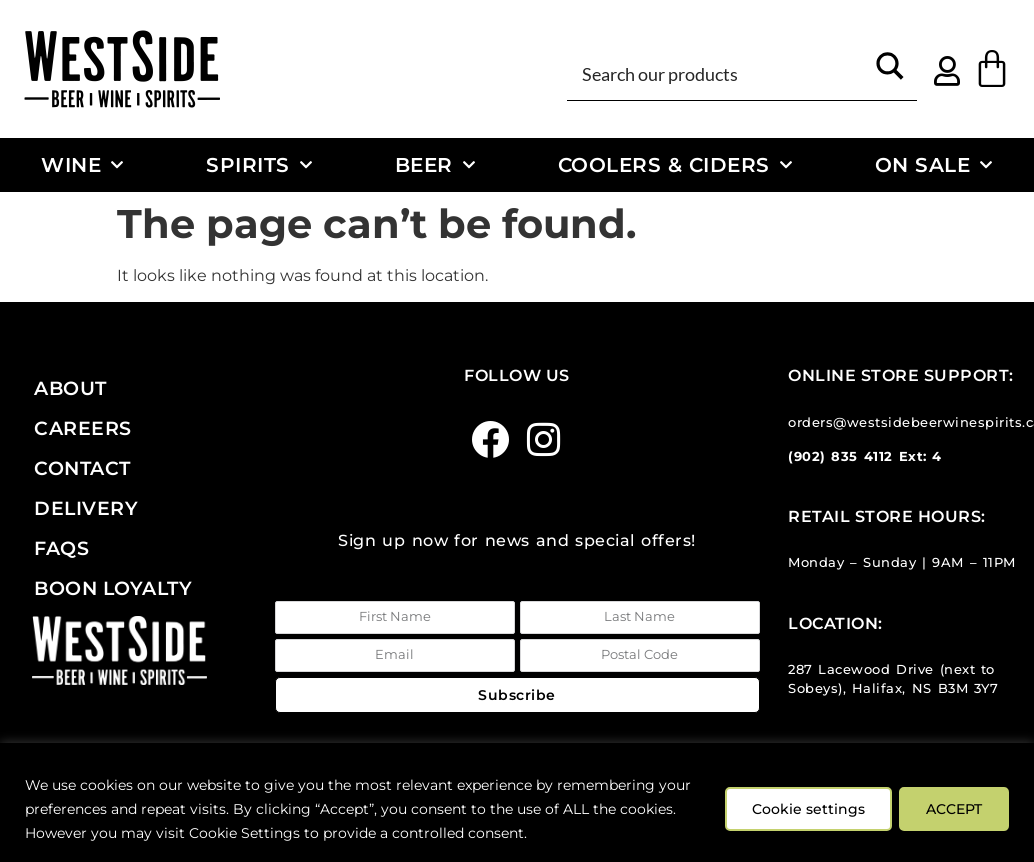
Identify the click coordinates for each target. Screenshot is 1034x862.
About (70, 388)
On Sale (934, 165)
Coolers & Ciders (675, 165)
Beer (435, 165)
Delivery (86, 508)
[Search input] (719, 73)
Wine (82, 165)
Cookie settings (801, 809)
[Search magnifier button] (890, 73)
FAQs (61, 548)
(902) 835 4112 (840, 456)
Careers (83, 428)
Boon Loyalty (113, 588)
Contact (82, 468)
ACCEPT (952, 809)
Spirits (259, 165)
